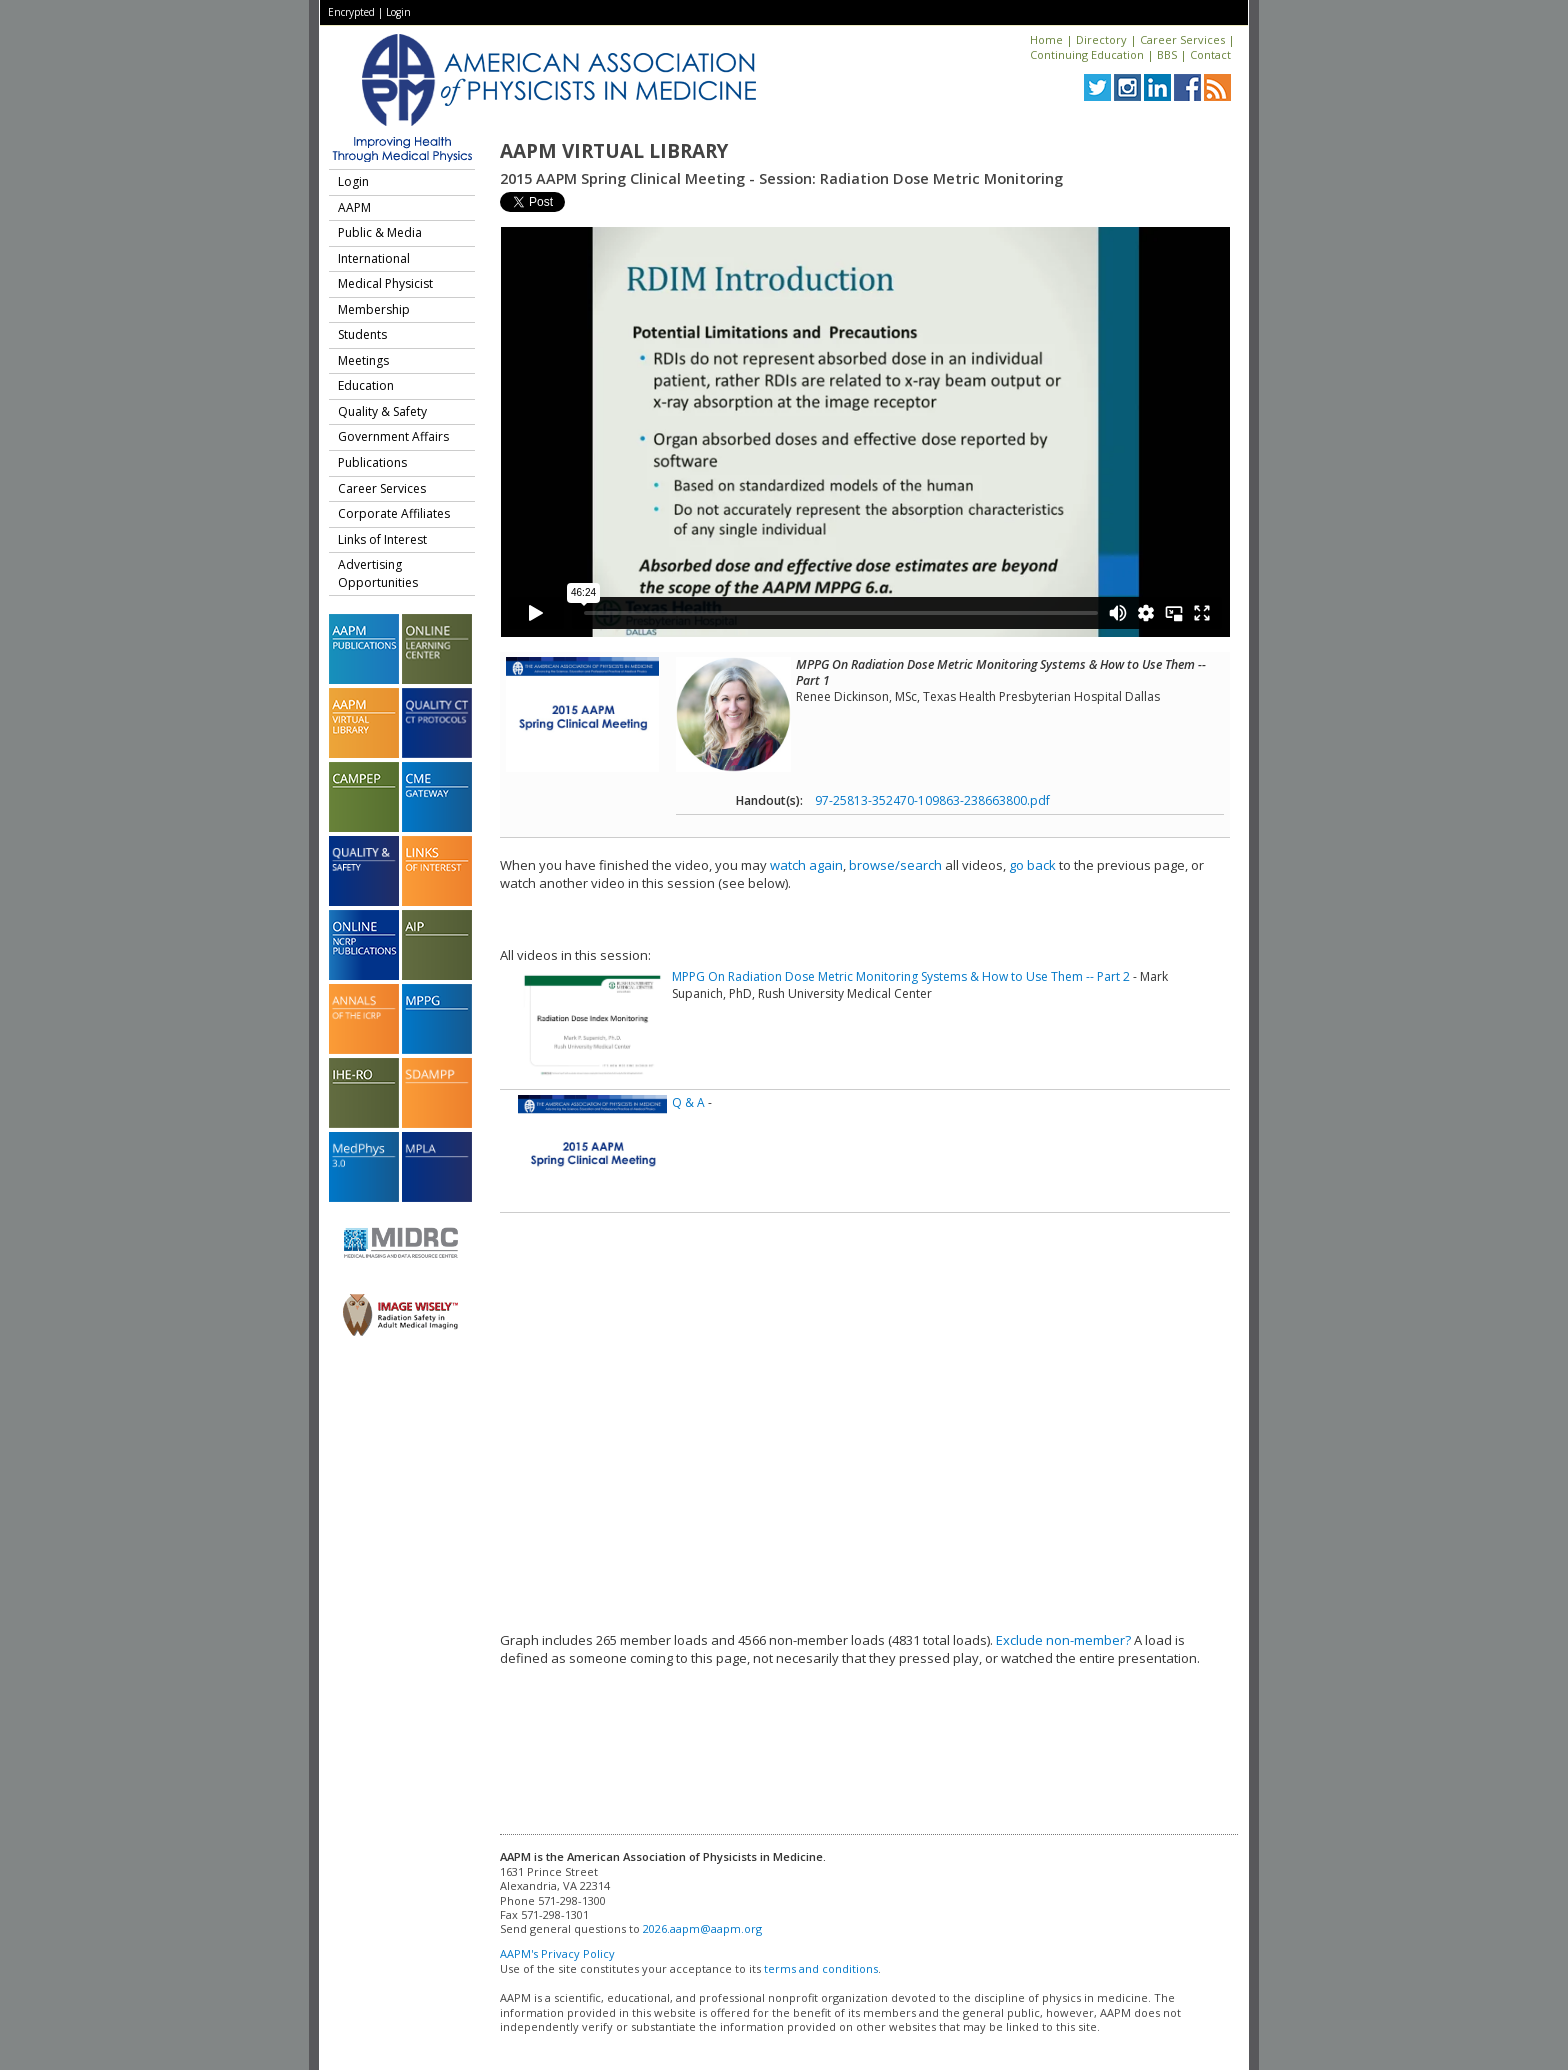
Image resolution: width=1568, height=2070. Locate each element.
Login (398, 12)
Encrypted (351, 12)
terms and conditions (821, 1968)
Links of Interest (382, 539)
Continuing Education (1087, 54)
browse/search (895, 865)
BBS (1167, 54)
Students (362, 334)
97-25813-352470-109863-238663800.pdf (932, 800)
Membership (374, 309)
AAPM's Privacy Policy (557, 1953)
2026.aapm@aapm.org (702, 1928)
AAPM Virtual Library (614, 151)
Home (1046, 39)
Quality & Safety (382, 411)
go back (1032, 865)
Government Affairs (393, 436)
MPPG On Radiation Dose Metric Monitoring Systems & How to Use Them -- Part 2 (901, 976)
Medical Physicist (385, 283)
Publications (372, 462)
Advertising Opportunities (378, 573)
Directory (1101, 39)
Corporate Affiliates (394, 513)
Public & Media (380, 232)
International (374, 258)
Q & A (688, 1102)
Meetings (363, 360)
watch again (806, 865)
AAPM (354, 207)
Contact (1210, 54)
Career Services (1182, 39)
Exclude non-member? (1063, 1640)
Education (366, 385)
